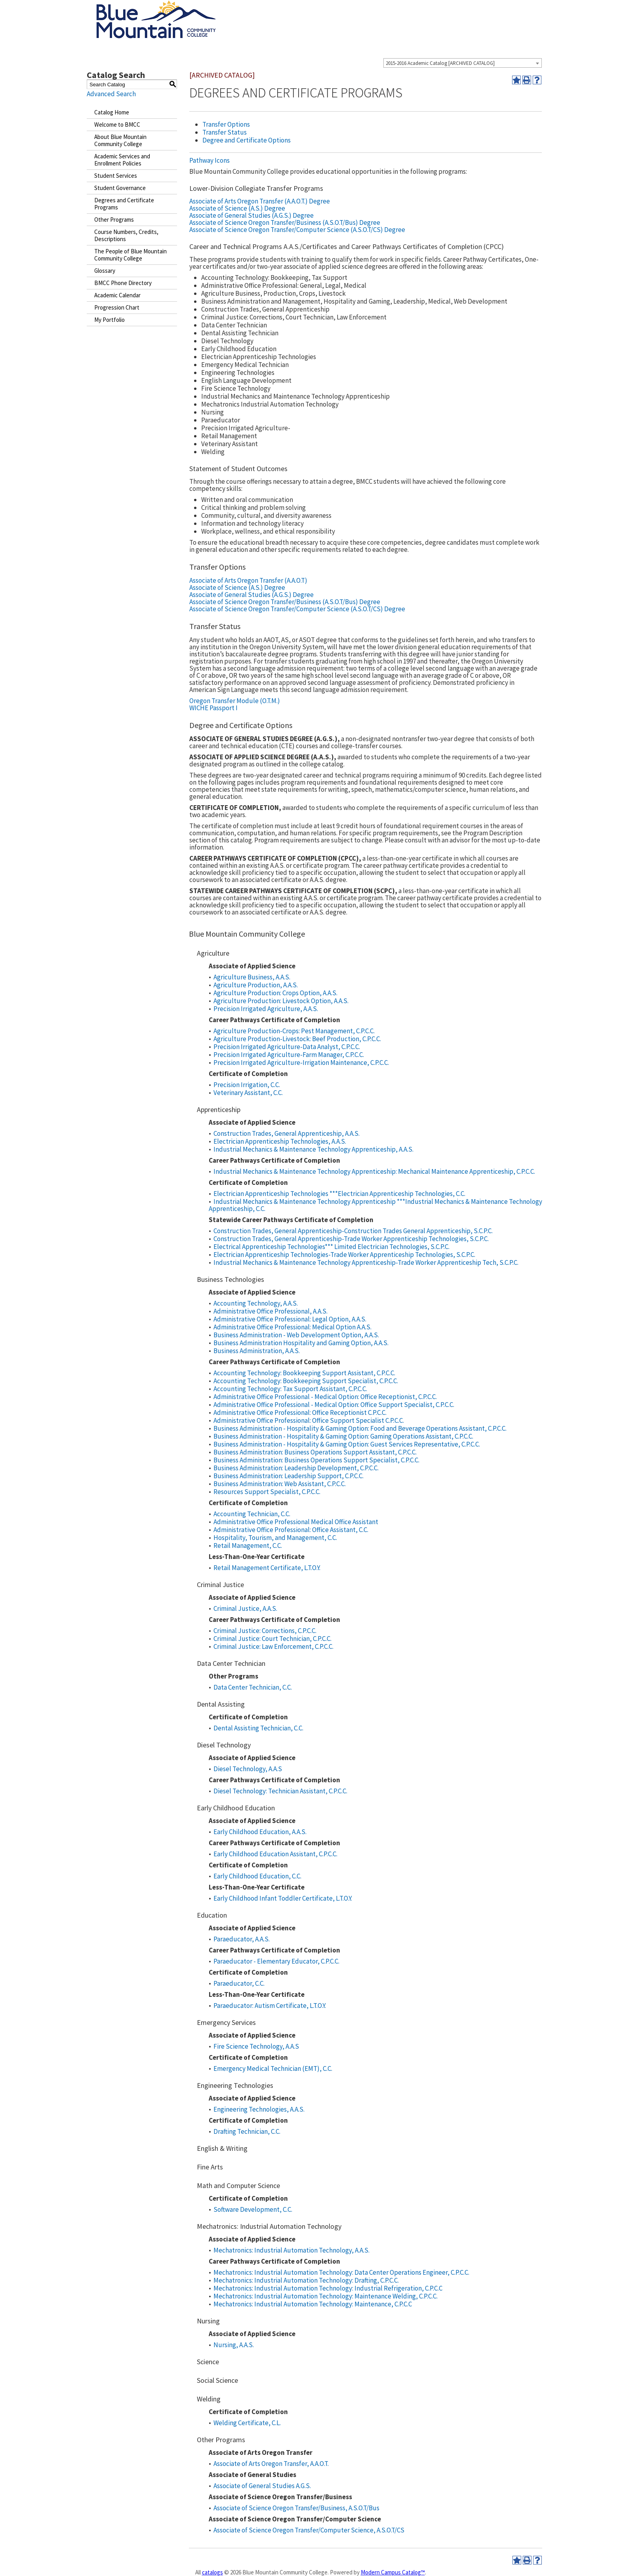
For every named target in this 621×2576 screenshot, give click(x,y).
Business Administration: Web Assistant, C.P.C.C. (279, 1483)
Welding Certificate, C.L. (247, 2422)
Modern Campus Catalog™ (393, 2572)
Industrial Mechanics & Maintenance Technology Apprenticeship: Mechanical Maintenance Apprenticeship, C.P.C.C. (374, 1171)
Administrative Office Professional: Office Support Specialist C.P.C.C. (308, 1420)
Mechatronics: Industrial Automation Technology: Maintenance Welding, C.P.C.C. (325, 2296)
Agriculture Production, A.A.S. (255, 985)
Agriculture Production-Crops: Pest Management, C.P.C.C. (294, 1031)
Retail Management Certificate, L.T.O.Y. (266, 1567)
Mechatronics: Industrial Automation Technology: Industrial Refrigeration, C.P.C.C (327, 2288)
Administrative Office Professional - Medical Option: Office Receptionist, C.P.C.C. (325, 1396)
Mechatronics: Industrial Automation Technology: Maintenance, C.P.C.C (312, 2304)
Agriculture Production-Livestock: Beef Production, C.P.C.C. (297, 1038)
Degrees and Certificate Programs (124, 203)
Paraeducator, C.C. (239, 1983)
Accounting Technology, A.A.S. (255, 1303)
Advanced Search (111, 93)
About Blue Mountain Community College (120, 140)
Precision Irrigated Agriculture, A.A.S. (265, 1008)
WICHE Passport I (213, 707)
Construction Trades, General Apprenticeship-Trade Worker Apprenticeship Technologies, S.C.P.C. (351, 1238)
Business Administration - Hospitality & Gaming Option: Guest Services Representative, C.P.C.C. (346, 1444)
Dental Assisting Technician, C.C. (258, 1728)
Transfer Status (224, 132)
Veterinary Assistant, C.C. (248, 1092)
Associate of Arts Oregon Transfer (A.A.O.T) (248, 580)
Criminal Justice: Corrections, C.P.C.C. (264, 1630)
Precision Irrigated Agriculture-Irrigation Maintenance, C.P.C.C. (301, 1062)
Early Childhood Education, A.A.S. (260, 1831)
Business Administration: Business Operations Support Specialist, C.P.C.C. (316, 1460)
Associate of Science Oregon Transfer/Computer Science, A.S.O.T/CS (308, 2530)
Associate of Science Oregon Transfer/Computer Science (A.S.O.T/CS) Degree (297, 229)
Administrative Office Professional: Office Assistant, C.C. (290, 1529)
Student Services (115, 175)
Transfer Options (226, 124)
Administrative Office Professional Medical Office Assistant (295, 1521)
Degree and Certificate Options (246, 140)
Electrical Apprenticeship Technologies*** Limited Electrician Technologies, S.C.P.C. (331, 1246)
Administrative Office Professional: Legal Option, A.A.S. (289, 1319)
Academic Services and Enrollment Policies (122, 159)
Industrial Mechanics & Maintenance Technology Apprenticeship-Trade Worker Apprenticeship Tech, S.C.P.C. (365, 1262)
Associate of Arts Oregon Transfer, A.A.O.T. (271, 2463)
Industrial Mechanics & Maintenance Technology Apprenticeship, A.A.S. (313, 1149)
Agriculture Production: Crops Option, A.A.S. (275, 993)
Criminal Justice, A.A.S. (245, 1608)
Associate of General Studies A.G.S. (262, 2485)
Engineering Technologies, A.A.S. (259, 2109)
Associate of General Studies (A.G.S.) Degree (251, 215)
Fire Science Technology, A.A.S (256, 2046)
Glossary (104, 270)
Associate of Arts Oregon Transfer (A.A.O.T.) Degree (259, 201)
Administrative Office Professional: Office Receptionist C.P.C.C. (300, 1412)
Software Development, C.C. (252, 2209)
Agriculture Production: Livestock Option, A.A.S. (281, 1000)
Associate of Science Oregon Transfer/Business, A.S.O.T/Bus (296, 2508)
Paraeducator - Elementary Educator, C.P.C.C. (276, 1961)
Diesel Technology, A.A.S (247, 1768)
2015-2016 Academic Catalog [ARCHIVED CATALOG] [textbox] (440, 63)
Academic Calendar (117, 295)
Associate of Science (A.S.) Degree (237, 208)
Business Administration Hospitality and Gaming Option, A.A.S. (301, 1342)
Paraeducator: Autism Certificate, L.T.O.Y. (269, 2005)
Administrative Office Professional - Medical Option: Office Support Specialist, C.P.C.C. (333, 1404)
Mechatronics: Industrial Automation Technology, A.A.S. (291, 2250)
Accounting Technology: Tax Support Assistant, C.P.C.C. (290, 1388)
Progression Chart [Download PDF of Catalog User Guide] (116, 307)
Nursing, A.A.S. (233, 2344)
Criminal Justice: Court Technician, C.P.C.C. (272, 1638)
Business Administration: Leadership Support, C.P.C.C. (288, 1475)
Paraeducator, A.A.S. (241, 1939)
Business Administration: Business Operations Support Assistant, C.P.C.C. (315, 1452)
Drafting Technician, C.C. (246, 2131)
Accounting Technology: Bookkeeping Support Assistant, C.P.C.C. (304, 1373)
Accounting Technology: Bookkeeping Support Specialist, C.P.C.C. (305, 1380)
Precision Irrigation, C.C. (246, 1084)
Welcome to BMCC (117, 124)
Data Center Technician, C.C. (252, 1687)
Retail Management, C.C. (247, 1545)
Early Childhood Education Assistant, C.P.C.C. (275, 1854)
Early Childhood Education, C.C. (257, 1876)
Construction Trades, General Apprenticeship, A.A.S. (286, 1133)
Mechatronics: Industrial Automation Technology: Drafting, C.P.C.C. (306, 2280)
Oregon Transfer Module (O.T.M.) (234, 700)
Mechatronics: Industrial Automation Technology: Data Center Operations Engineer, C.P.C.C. (341, 2272)
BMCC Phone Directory (123, 283)
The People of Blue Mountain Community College (130, 254)
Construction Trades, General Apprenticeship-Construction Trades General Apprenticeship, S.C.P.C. (353, 1230)
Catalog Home (111, 112)
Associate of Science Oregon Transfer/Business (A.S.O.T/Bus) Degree (284, 222)
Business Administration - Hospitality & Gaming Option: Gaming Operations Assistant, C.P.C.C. (343, 1436)
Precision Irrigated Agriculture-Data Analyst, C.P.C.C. (286, 1046)
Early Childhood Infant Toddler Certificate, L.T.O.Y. (282, 1898)
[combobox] (462, 63)
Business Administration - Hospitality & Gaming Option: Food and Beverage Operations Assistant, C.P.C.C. (360, 1428)
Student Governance (120, 188)
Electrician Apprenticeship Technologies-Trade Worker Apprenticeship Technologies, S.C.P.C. (344, 1254)
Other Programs (114, 219)
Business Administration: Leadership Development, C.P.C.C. (296, 1468)
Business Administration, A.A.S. (256, 1350)
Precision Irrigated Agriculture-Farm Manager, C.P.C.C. (288, 1054)
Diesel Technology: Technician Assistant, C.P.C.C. (280, 1791)
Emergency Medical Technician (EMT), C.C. (272, 2068)
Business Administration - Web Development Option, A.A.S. (296, 1335)
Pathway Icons (209, 160)
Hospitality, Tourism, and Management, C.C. (275, 1537)
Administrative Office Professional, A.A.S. (270, 1311)
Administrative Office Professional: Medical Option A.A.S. (292, 1327)
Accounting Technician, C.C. (251, 1513)
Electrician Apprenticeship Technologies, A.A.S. (279, 1141)
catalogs (212, 2572)
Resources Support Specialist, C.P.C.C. (266, 1491)
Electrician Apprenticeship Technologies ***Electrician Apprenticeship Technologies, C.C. (339, 1193)
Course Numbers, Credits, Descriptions (126, 235)
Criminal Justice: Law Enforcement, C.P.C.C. (273, 1646)
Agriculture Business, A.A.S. (251, 977)
